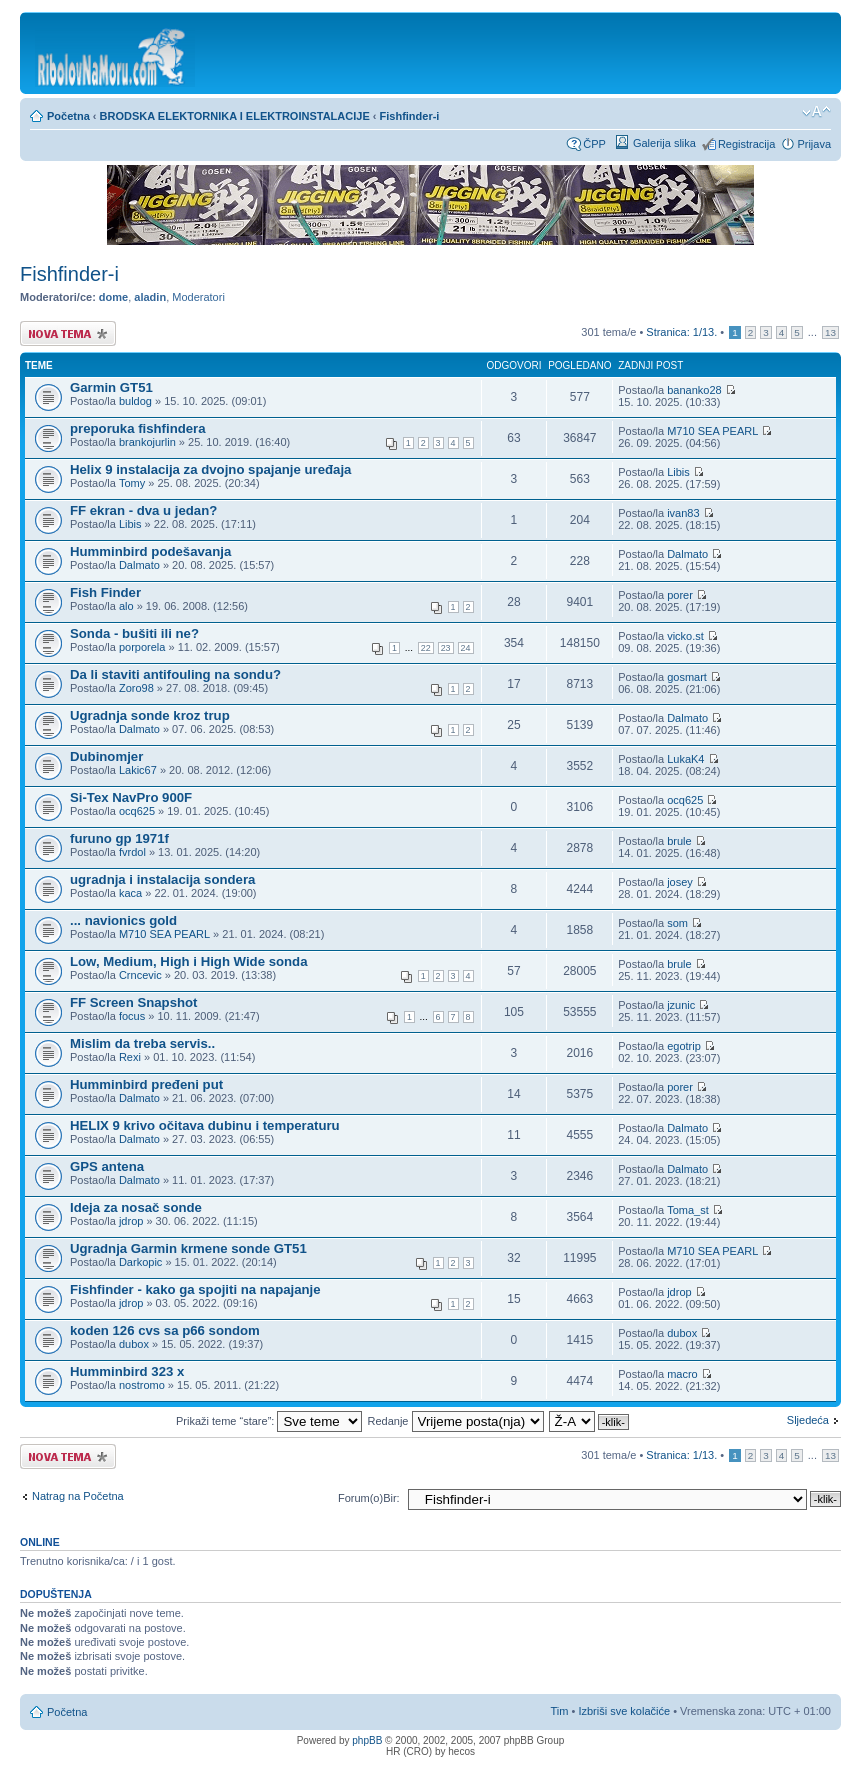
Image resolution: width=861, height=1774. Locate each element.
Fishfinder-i (410, 116)
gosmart (687, 677)
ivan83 (683, 513)
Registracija (746, 144)
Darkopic (140, 1262)
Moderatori (198, 297)
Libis (678, 472)
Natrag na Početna (78, 1496)
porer (680, 595)
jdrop (131, 1221)
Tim (560, 1711)
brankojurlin (147, 442)
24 (466, 648)
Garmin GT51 (111, 387)
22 (426, 648)
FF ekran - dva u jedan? (143, 510)
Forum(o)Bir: (369, 1498)
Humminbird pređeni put (146, 1084)
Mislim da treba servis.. (142, 1043)
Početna (68, 116)
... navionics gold (123, 920)
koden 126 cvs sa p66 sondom (165, 1330)
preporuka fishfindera (138, 428)
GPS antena (107, 1166)
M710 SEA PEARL (712, 431)
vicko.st (685, 636)
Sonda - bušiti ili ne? (134, 633)
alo (126, 606)
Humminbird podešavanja (150, 551)
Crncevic (140, 975)
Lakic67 (138, 770)
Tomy (132, 483)
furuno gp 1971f (119, 838)
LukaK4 (685, 759)
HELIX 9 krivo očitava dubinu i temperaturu (205, 1125)
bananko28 (694, 390)
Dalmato (139, 565)
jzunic (681, 1005)
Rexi (130, 1057)
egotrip (684, 1046)
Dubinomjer (106, 756)
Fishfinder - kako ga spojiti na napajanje (195, 1289)
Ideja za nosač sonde (136, 1207)
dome (113, 297)
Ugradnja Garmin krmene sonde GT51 (188, 1248)
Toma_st (688, 1210)
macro (682, 1374)
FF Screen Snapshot (134, 1002)
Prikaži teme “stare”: (269, 1421)
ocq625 (137, 811)
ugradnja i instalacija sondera (162, 879)
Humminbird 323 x (127, 1371)
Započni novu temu (68, 333)
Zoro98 (136, 688)
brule (679, 841)
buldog (135, 401)
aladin (150, 297)
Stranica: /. (681, 332)
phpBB (367, 1740)
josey (680, 882)
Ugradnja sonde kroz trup (150, 715)
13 (830, 332)
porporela (142, 647)
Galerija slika (664, 143)
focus (132, 1016)
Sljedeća (808, 1420)
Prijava (814, 144)
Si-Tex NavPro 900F (131, 797)
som (677, 923)
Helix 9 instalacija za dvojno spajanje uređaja (210, 469)
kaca (130, 893)
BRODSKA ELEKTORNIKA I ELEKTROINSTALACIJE (235, 116)
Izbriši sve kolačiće (624, 1711)
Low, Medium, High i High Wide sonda (189, 961)
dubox (134, 1344)
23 (446, 648)
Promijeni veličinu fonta (816, 112)
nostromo (142, 1385)
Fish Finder (105, 592)
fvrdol (132, 852)
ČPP (594, 144)
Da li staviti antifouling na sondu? (175, 674)
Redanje (455, 1421)
